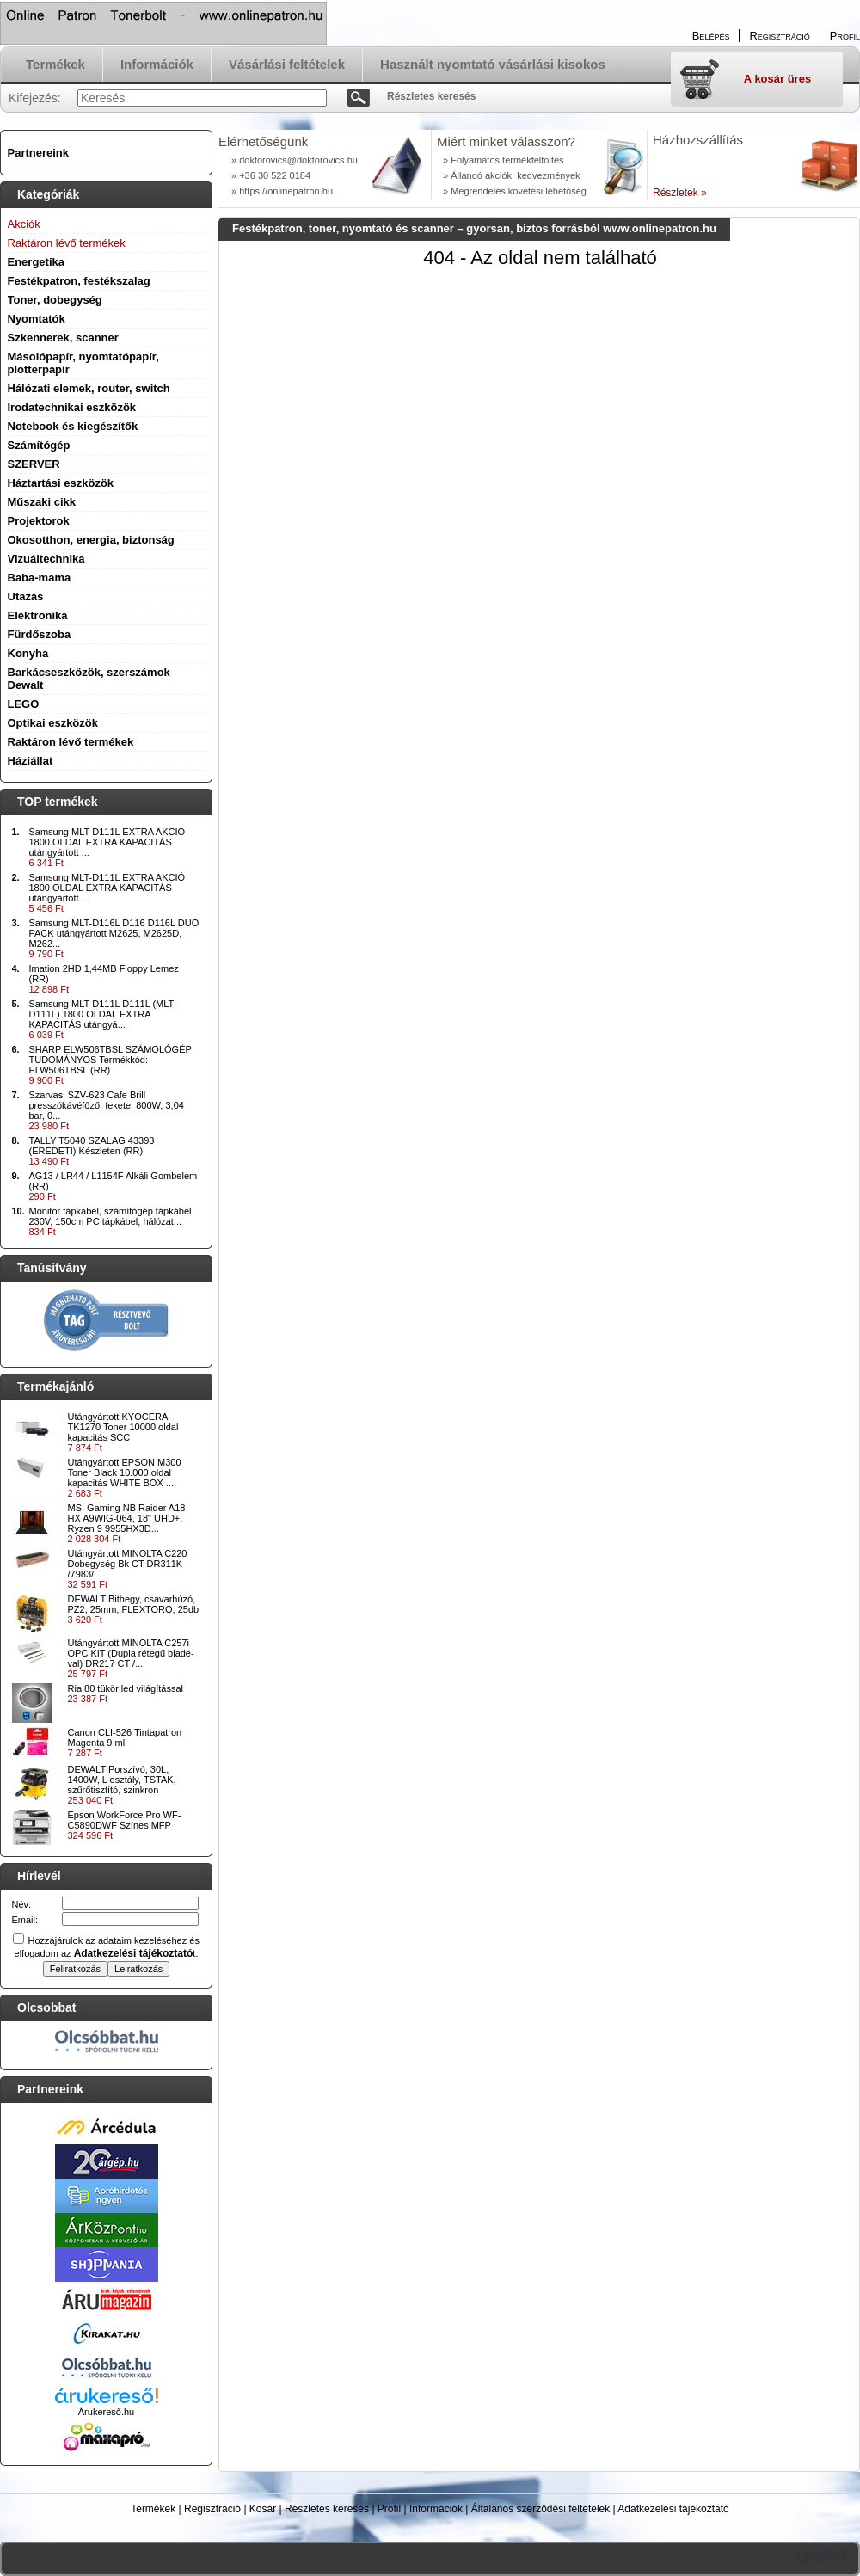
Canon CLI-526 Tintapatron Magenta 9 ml (125, 1737)
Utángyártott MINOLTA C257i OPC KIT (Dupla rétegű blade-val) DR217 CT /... (131, 1653)
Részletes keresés (327, 2509)
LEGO (24, 704)
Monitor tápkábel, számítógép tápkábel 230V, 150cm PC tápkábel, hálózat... (110, 1216)
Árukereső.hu (106, 2412)
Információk (436, 2509)
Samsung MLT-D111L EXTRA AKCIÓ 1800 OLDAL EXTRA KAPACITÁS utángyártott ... (107, 842)
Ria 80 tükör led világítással (126, 1688)
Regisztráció (212, 2509)
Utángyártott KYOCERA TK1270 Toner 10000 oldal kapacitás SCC (123, 1426)
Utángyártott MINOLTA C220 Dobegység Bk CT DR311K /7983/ (127, 1563)
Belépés (711, 35)
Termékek (153, 2509)
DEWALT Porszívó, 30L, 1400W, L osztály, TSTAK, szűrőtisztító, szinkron (122, 1779)
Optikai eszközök (53, 722)
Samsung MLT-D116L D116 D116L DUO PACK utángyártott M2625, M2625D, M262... (114, 933)
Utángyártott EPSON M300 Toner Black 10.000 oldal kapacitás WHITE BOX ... (124, 1472)
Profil (389, 2509)
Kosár (262, 2509)
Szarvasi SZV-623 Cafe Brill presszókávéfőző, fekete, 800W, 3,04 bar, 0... (106, 1105)
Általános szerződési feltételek (540, 2509)
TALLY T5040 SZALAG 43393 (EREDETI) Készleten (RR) (92, 1145)
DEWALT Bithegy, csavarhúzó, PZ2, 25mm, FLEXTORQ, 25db (134, 1604)
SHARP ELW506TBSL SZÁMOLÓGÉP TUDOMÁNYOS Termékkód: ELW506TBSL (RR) (110, 1059)
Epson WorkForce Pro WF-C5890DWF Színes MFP (124, 1820)
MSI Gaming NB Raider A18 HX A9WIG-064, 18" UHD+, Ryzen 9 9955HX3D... (127, 1518)
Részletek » (680, 193)
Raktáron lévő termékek (71, 741)
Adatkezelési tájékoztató (672, 2509)
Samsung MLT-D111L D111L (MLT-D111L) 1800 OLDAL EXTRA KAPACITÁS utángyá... (103, 1014)
